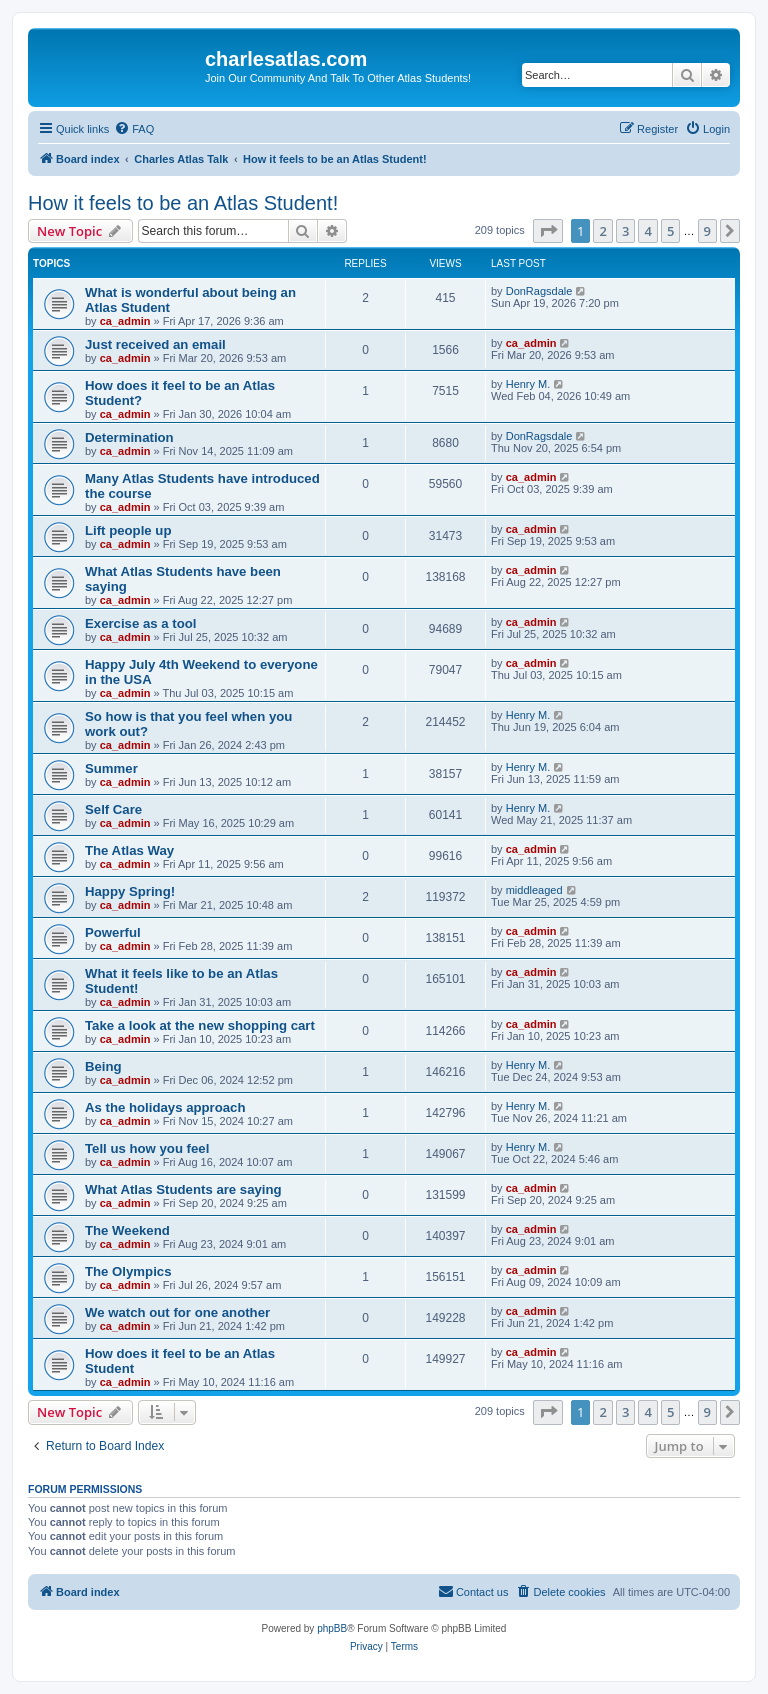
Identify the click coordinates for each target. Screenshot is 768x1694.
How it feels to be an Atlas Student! (183, 203)
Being (103, 1066)
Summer (111, 768)
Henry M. (528, 384)
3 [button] (625, 231)
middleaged (534, 890)
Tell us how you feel (147, 1148)
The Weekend (127, 1230)
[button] (548, 231)
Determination (129, 437)
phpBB (332, 1628)
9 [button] (707, 231)
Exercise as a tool (140, 623)
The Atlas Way (129, 850)
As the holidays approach (165, 1107)
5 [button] (670, 231)
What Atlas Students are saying (183, 1189)
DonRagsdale (539, 291)
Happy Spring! (130, 891)
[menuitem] (134, 129)
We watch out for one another (177, 1312)
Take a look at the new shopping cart (200, 1025)
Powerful (113, 932)
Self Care (113, 809)
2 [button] (602, 231)
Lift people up (128, 530)
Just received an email (155, 344)
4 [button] (647, 231)
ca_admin (125, 321)
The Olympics (128, 1271)
